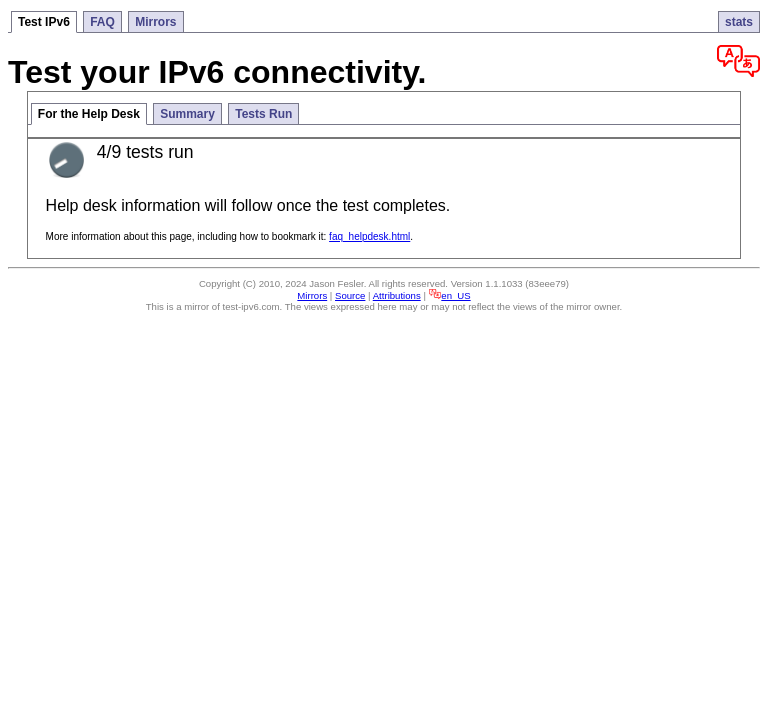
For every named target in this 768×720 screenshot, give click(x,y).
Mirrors (155, 22)
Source (350, 295)
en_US (450, 295)
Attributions (397, 295)
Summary (187, 114)
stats (739, 22)
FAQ (102, 22)
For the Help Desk (89, 114)
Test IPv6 (44, 22)
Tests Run (263, 114)
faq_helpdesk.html (369, 236)
